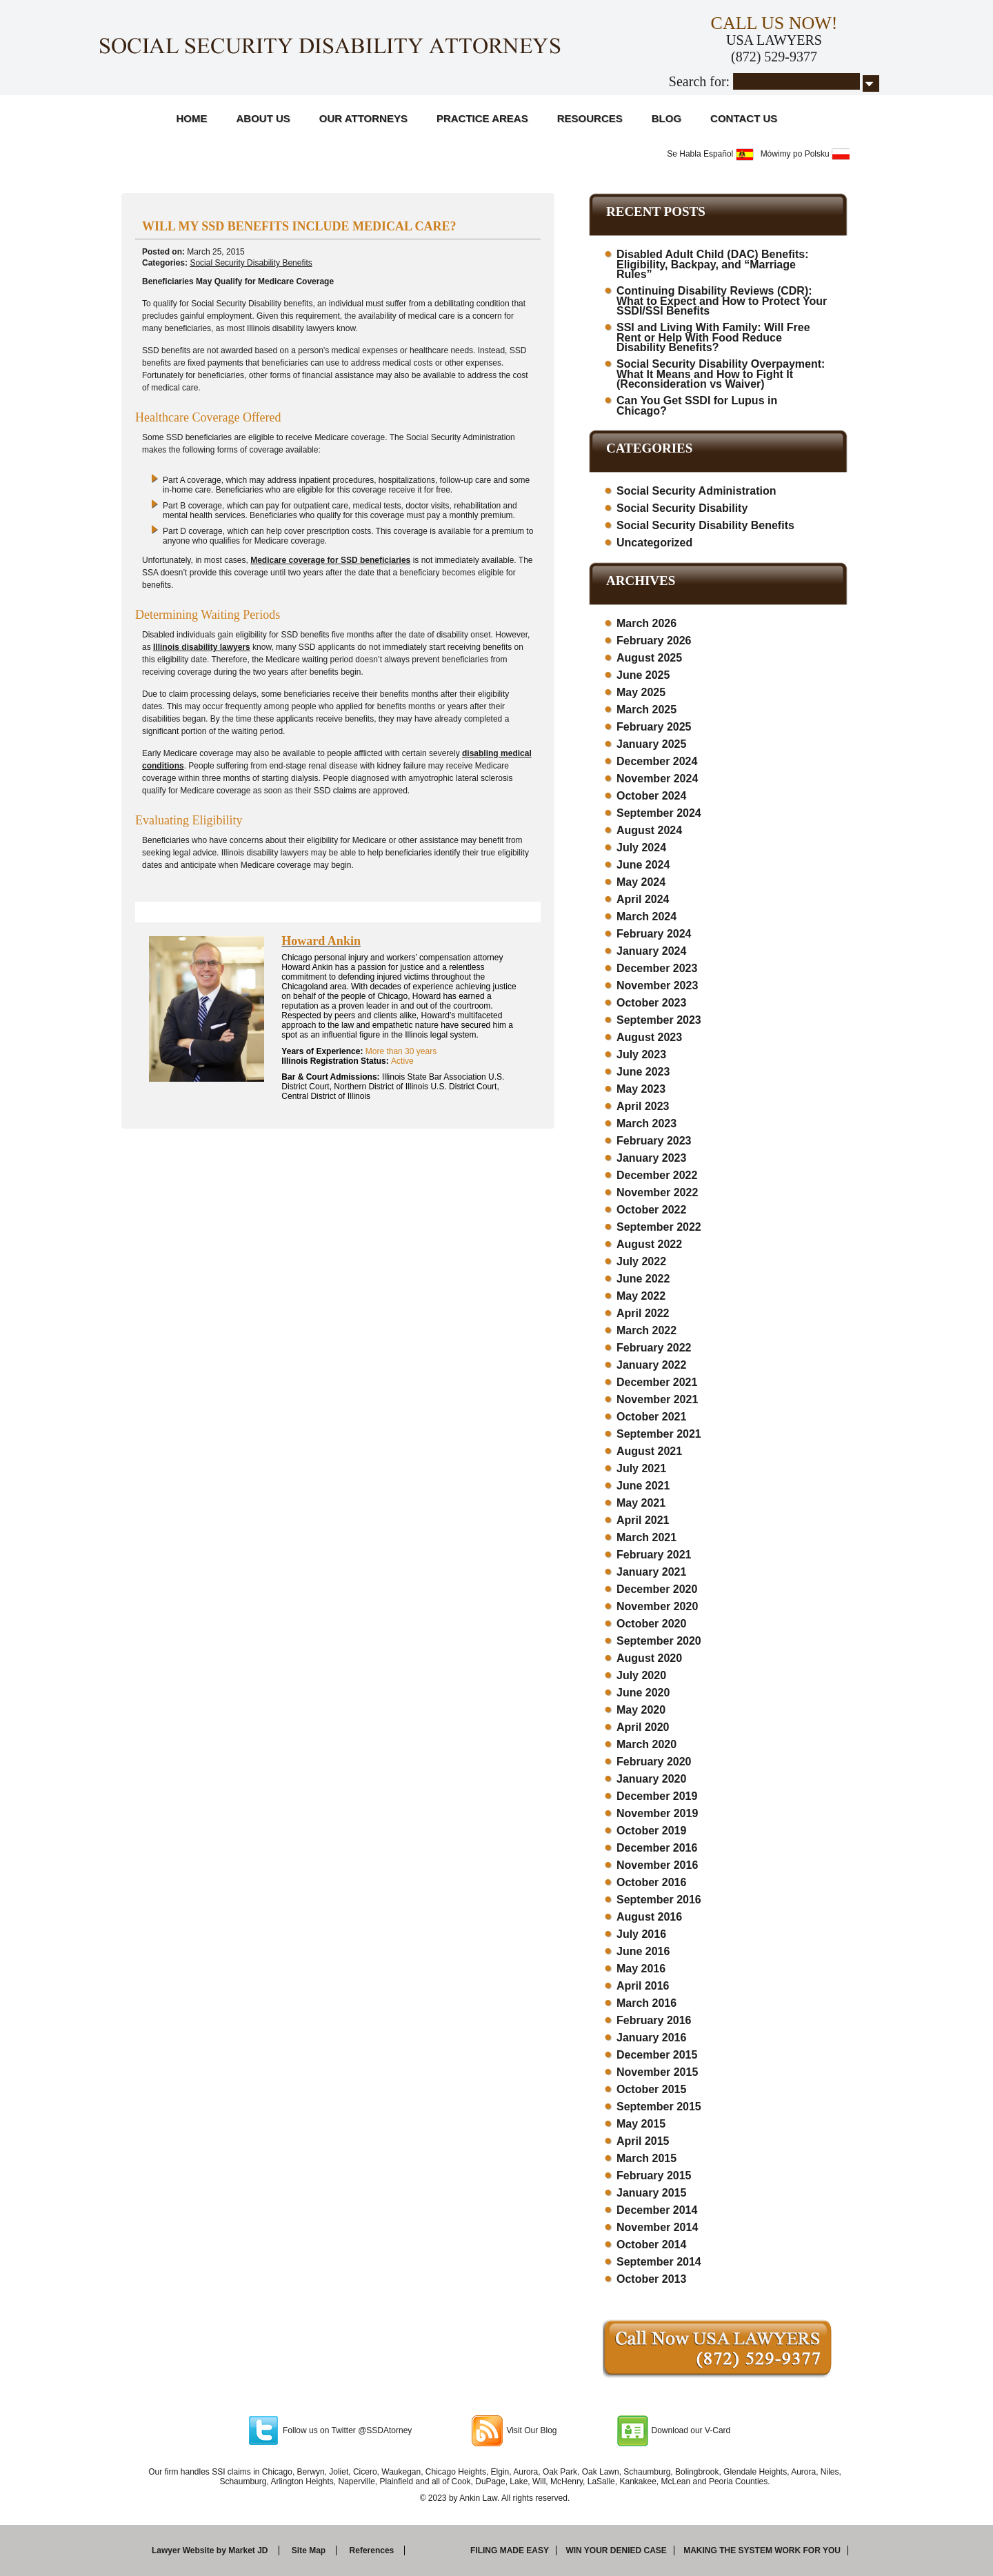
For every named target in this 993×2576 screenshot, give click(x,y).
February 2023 (654, 1141)
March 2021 (646, 1537)
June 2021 (643, 1486)
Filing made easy (509, 2550)
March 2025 (646, 709)
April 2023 (642, 1106)
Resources (590, 118)
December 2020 (656, 1589)
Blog (666, 118)
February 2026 (654, 640)
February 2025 (654, 727)
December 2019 (656, 1796)
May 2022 (640, 1296)
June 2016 (643, 1951)
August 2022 (649, 1244)
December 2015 (656, 2055)
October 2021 (651, 1417)
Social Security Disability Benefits (251, 263)
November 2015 (657, 2072)
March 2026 (646, 623)
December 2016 (656, 1848)
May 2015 (640, 2124)
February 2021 (654, 1555)
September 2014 (658, 2262)
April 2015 (642, 2141)
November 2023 (657, 985)
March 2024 (646, 916)
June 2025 (643, 675)
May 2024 (640, 882)
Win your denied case (615, 2550)
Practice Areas (482, 118)
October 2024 (651, 796)
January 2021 (651, 1572)
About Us (263, 118)
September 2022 (658, 1227)
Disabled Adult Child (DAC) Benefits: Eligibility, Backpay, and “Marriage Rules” (712, 264)
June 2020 (643, 1692)
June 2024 (643, 865)
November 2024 (657, 778)
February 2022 (654, 1348)
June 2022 (643, 1279)
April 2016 (642, 1986)
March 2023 (646, 1123)
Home (192, 118)
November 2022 (657, 1192)
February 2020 (654, 1761)
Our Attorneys (363, 118)
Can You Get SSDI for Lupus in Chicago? (696, 406)
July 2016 (641, 1934)
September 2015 (658, 2106)
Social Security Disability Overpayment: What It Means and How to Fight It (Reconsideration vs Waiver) (720, 374)
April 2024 (642, 899)
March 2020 (646, 1744)
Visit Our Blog (531, 2430)
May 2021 (640, 1503)
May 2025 (640, 692)
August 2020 (649, 1658)
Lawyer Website (183, 2550)
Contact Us (743, 118)
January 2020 (651, 1779)
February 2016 (654, 2020)
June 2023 (643, 1072)
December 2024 (656, 761)
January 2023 (651, 1158)
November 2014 (657, 2227)
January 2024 (651, 951)
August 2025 (649, 658)
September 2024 (658, 813)
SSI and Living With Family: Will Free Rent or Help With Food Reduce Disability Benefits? (713, 337)
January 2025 (651, 744)
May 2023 (640, 1089)
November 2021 (657, 1399)
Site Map (308, 2550)
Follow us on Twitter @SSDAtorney (347, 2430)
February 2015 (654, 2175)
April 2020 (642, 1727)
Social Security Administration (696, 491)
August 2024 (649, 830)
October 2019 (651, 1830)
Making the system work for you (762, 2550)
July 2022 (641, 1261)
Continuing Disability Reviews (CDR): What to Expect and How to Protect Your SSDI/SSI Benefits (721, 301)
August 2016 (649, 1917)
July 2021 (641, 1468)
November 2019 (657, 1813)
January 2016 (651, 2037)
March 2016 (646, 2003)
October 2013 (651, 2279)
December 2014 (656, 2210)
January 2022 (651, 1365)
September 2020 (658, 1641)
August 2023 (649, 1037)
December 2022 (656, 1175)
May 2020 (640, 1710)
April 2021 (642, 1520)
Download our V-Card (691, 2430)
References (372, 2550)
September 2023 (658, 1020)
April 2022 (642, 1313)
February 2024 (654, 934)
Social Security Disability (682, 508)
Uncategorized (654, 542)
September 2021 (658, 1434)
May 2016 (640, 1968)
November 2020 (657, 1606)
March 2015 (646, 2158)
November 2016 (657, 1865)
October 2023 (651, 1003)
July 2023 (641, 1054)
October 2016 (651, 1882)
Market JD (248, 2550)
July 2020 (641, 1675)
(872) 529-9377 (774, 56)
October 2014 (651, 2244)
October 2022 (651, 1210)
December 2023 (656, 968)
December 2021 (656, 1382)
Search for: (699, 81)
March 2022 (646, 1330)
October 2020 (651, 1623)
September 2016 (658, 1899)
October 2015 (651, 2089)
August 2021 (649, 1451)
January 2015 (651, 2193)
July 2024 (641, 847)
